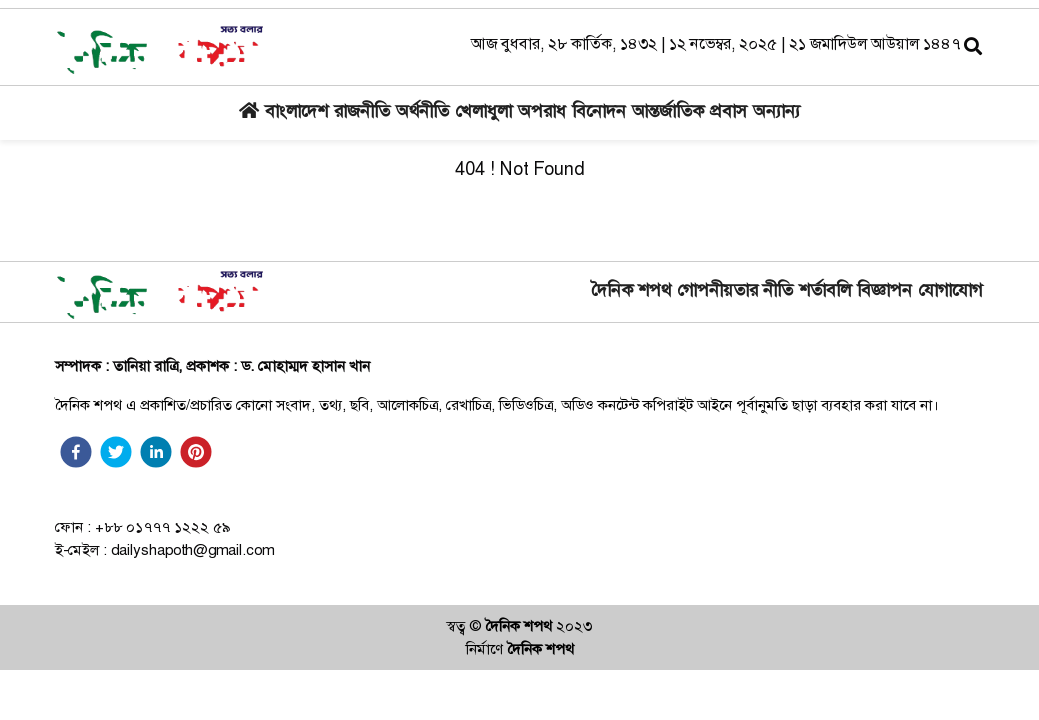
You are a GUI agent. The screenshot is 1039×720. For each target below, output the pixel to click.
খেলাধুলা (483, 113)
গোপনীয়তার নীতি (735, 292)
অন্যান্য (776, 113)
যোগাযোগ (950, 292)
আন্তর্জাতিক (668, 113)
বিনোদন (599, 113)
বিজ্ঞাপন (884, 292)
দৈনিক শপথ (631, 290)
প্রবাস (728, 113)
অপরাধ (542, 113)
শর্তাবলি (825, 292)
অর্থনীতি (422, 113)
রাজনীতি (362, 113)
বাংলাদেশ (296, 113)
